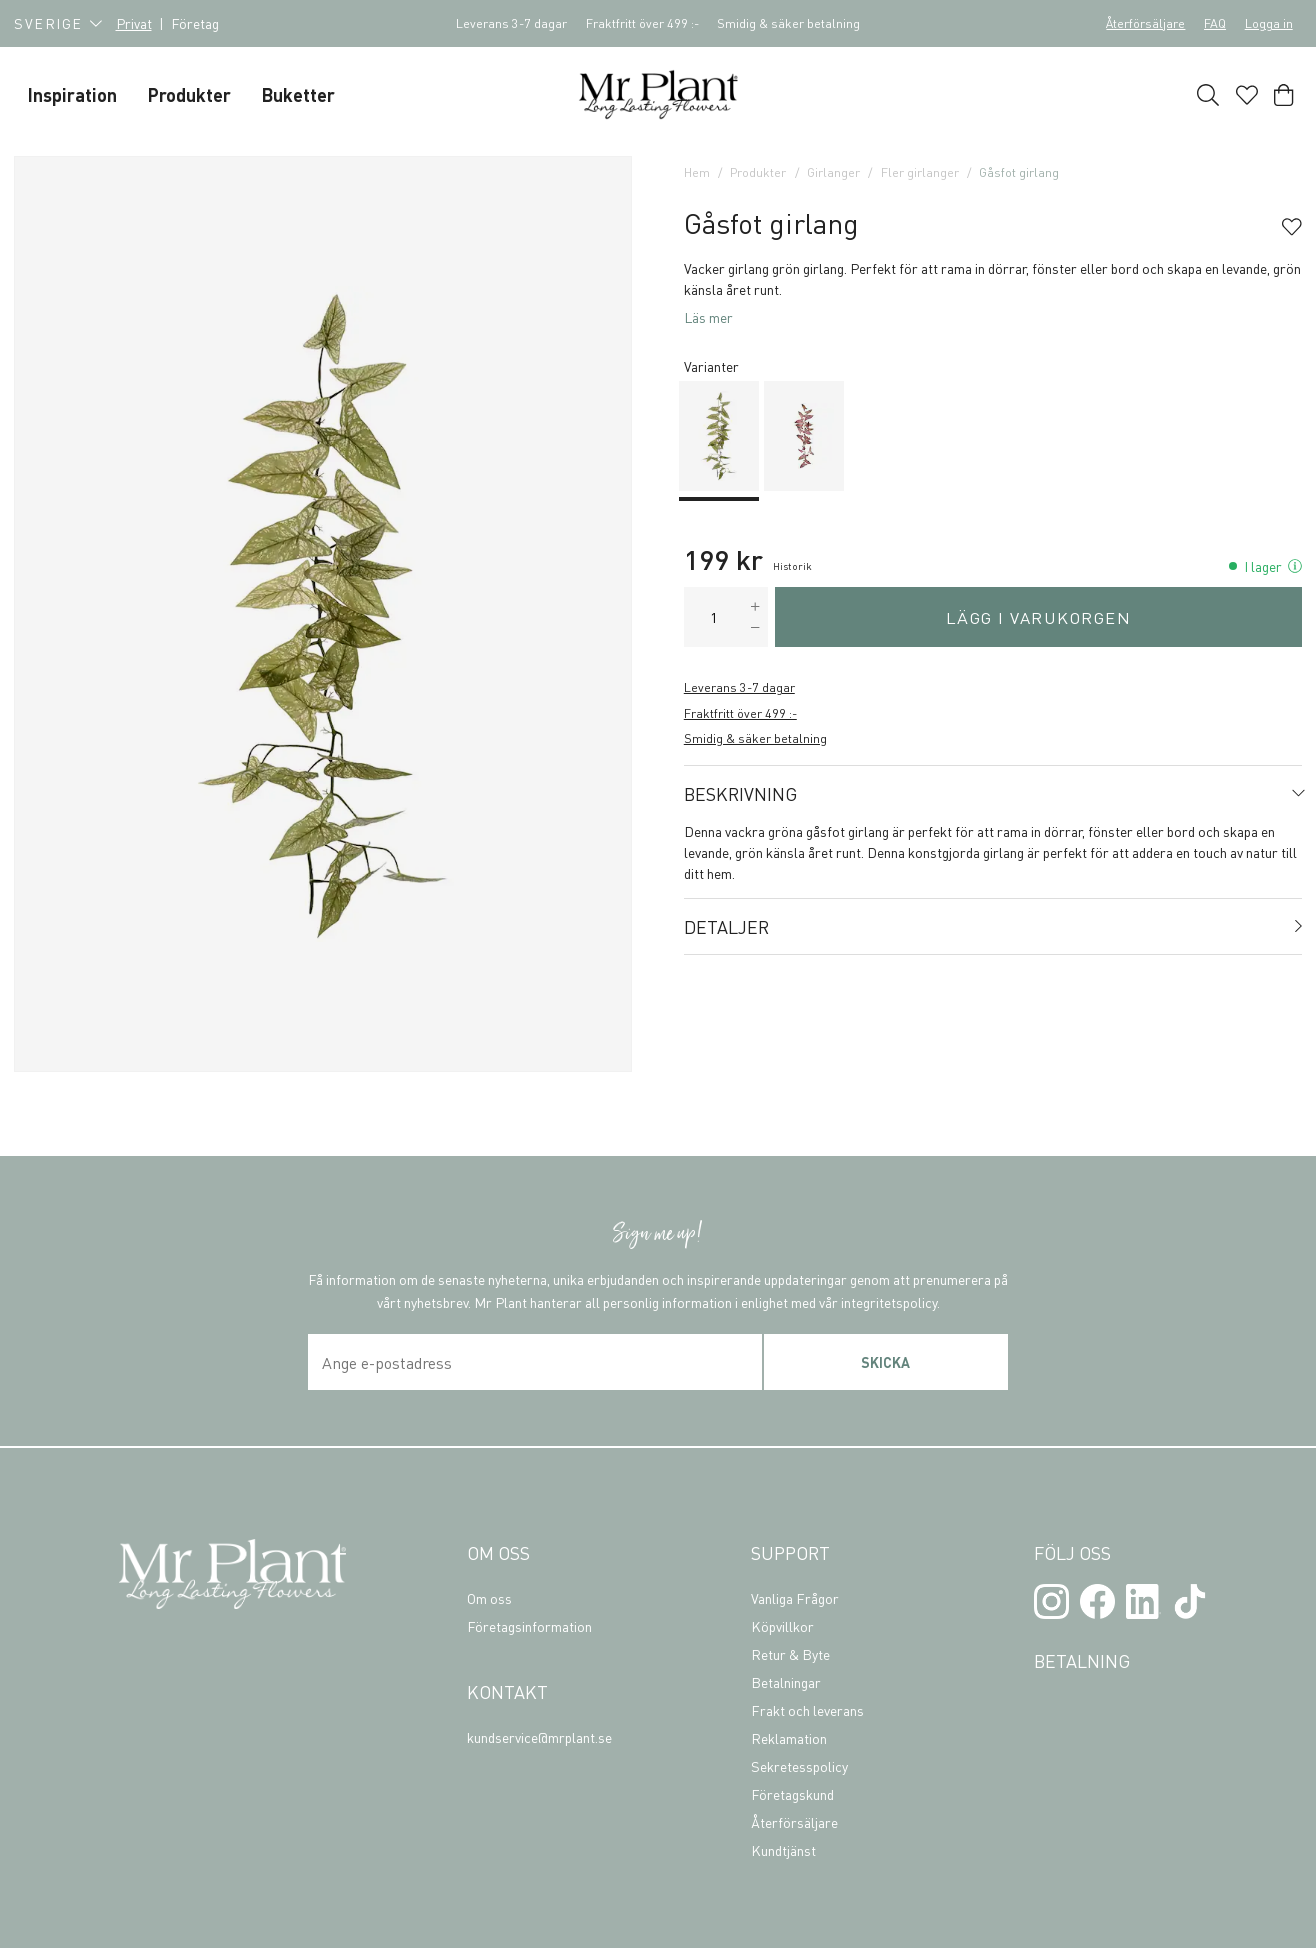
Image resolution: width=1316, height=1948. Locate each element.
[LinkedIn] (1143, 1601)
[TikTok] (1189, 1601)
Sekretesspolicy (799, 1766)
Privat (134, 23)
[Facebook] (1097, 1601)
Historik (792, 565)
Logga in (1269, 23)
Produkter (758, 172)
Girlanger (833, 172)
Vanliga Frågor (795, 1598)
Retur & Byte (790, 1654)
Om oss (489, 1598)
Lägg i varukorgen (1039, 617)
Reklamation (789, 1738)
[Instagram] (1051, 1601)
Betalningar (786, 1682)
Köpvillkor (782, 1626)
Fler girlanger (920, 172)
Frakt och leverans (807, 1710)
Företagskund (792, 1794)
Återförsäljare (1145, 23)
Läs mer (708, 317)
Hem (697, 172)
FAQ (1215, 23)
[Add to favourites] (1292, 228)
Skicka (885, 1362)
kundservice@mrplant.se (539, 1737)
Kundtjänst (783, 1850)
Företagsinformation (529, 1626)
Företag (195, 23)
